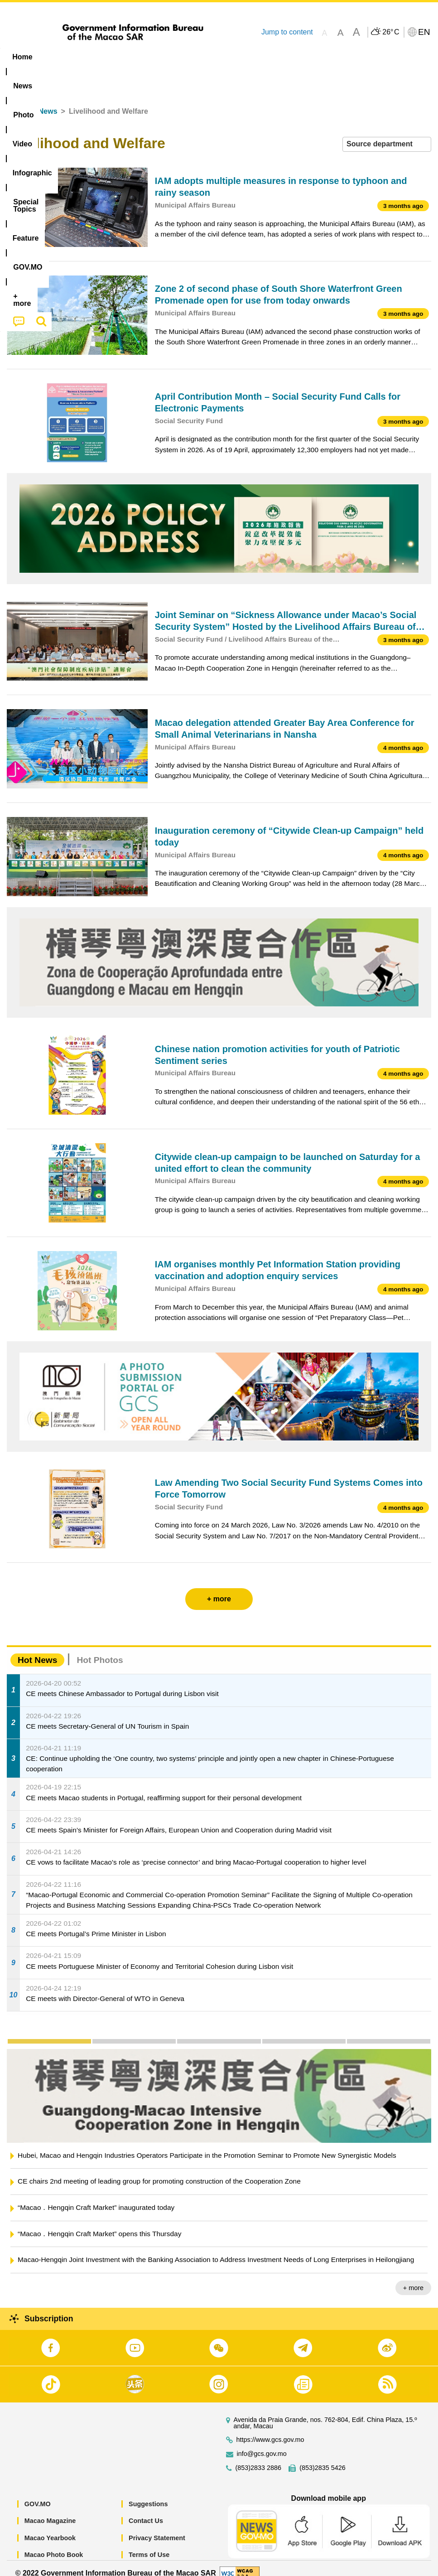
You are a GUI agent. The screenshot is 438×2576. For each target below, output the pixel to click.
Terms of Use (149, 2544)
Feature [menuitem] (301, 57)
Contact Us (146, 2510)
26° (390, 32)
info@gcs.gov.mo (262, 2443)
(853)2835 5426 (322, 2457)
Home (17, 101)
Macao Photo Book (53, 2544)
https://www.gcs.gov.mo (270, 2429)
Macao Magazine (50, 2510)
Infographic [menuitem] (183, 57)
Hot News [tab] (37, 1650)
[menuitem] (58, 57)
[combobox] (387, 134)
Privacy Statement (157, 2527)
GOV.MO (37, 2493)
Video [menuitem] (135, 57)
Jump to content (287, 32)
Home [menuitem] (22, 57)
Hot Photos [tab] (100, 1650)
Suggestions (148, 2493)
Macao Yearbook (50, 2527)
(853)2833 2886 (259, 2457)
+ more (413, 2277)
